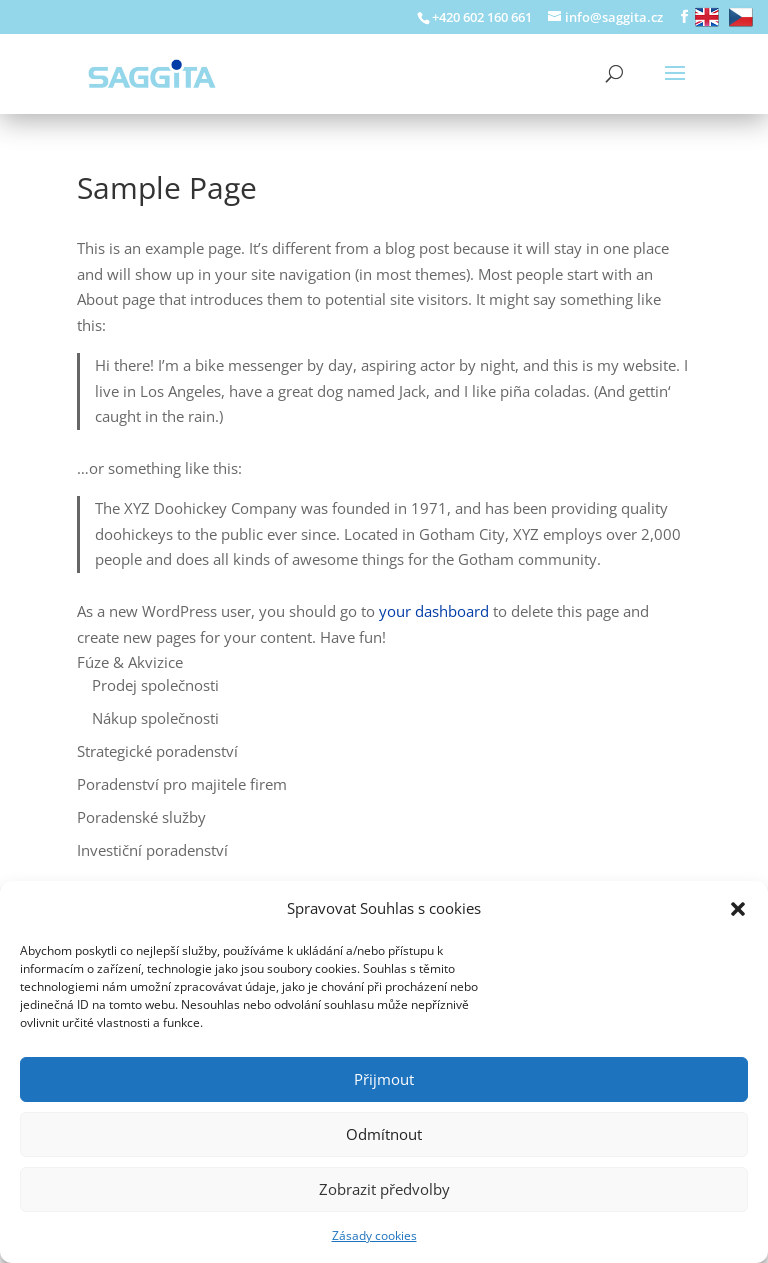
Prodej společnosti (155, 685)
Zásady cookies (374, 1235)
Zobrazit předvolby (384, 1189)
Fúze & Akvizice (130, 662)
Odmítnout (384, 1134)
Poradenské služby (141, 817)
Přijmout (384, 1079)
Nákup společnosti (155, 718)
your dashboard (434, 611)
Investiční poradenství (152, 850)
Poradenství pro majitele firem (182, 784)
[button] (738, 909)
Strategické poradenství (157, 751)
